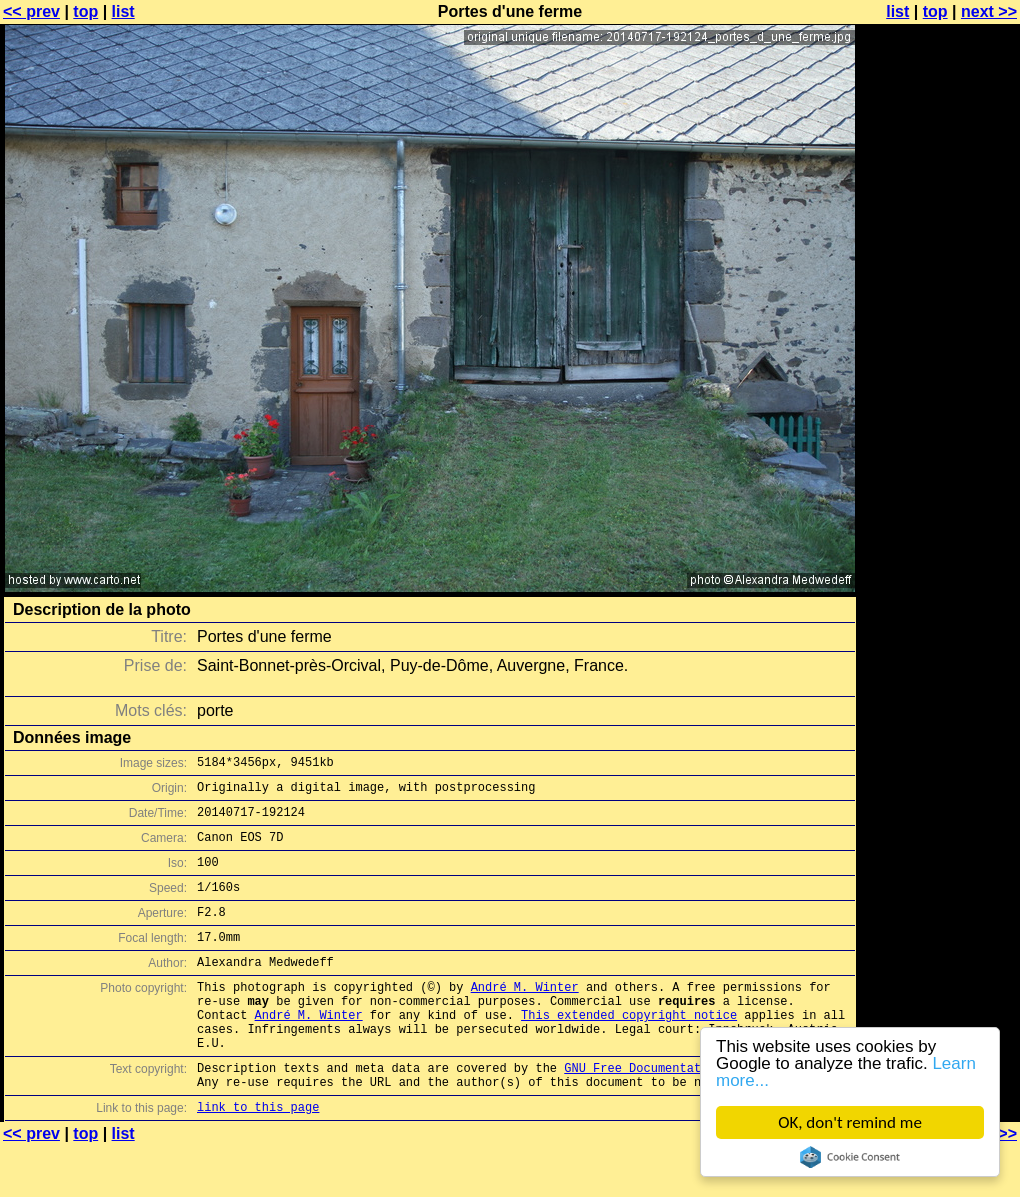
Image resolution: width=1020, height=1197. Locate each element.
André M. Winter (525, 1016)
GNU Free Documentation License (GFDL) (697, 1112)
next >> (989, 11)
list (123, 11)
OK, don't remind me (850, 1122)
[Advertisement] (939, 257)
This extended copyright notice (629, 1050)
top (85, 11)
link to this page (258, 1157)
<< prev (31, 11)
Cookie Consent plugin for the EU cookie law (850, 1157)
